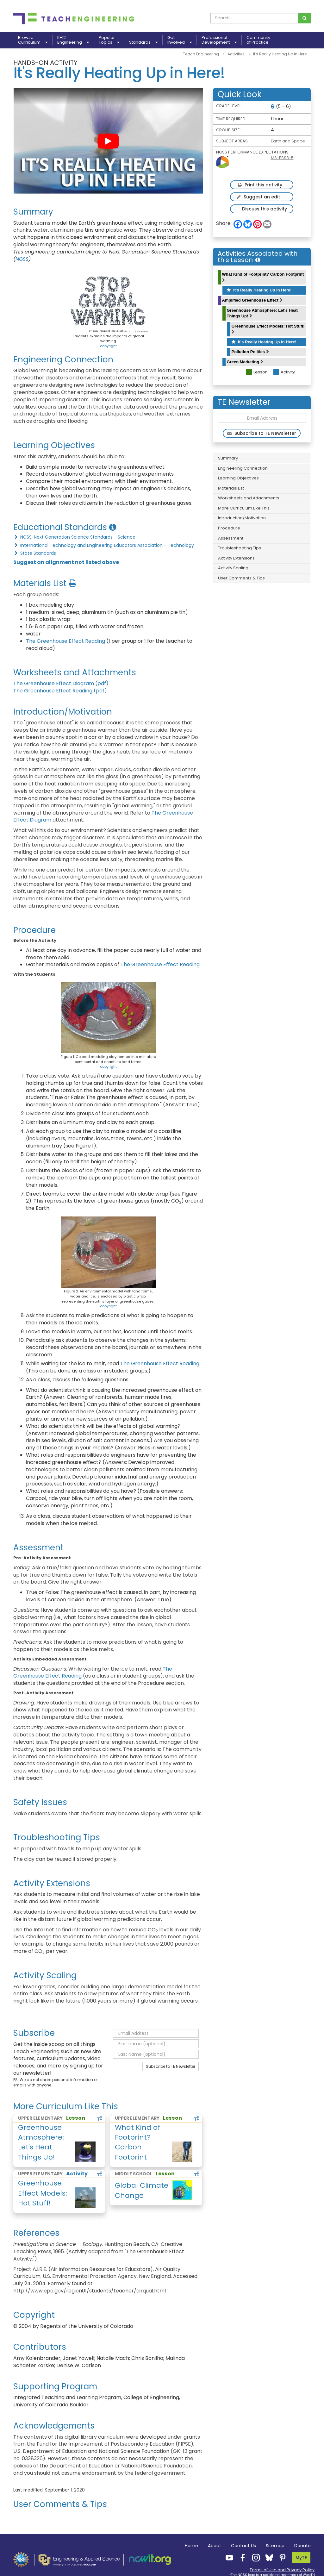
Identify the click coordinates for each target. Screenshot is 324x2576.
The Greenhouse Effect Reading (65, 641)
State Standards (34, 553)
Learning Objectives (238, 478)
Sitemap (275, 2545)
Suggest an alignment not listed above (66, 562)
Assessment (230, 538)
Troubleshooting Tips (239, 548)
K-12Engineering (73, 40)
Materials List (231, 488)
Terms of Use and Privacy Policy (282, 2570)
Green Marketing (245, 362)
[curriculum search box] (254, 18)
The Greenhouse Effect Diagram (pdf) (61, 683)
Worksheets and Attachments (248, 498)
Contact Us (243, 2545)
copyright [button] (108, 345)
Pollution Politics (250, 351)
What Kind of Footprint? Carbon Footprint (263, 277)
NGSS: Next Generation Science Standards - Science (74, 537)
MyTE (301, 2557)
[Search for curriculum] (304, 18)
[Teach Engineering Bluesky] (267, 2557)
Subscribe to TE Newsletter (170, 2066)
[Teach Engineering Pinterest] (280, 2557)
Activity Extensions (236, 558)
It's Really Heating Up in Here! (259, 290)
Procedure (229, 528)
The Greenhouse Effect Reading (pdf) (60, 690)
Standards (143, 42)
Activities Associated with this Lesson (257, 256)
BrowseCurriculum (32, 40)
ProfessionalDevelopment (219, 40)
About (214, 2545)
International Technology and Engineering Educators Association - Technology (103, 545)
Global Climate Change (141, 2190)
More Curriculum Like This (244, 508)
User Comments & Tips (241, 578)
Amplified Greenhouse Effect (252, 300)
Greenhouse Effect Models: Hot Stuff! (268, 329)
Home (191, 2545)
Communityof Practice (258, 40)
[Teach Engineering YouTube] (227, 2557)
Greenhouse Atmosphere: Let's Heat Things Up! (262, 313)
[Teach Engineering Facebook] (240, 2557)
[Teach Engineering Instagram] (254, 2557)
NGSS (22, 259)
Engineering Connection (243, 468)
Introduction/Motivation (242, 518)
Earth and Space (288, 141)
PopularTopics (109, 40)
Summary (228, 458)
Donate (302, 2545)
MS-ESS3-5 (282, 158)
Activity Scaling (233, 568)
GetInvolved (179, 40)
